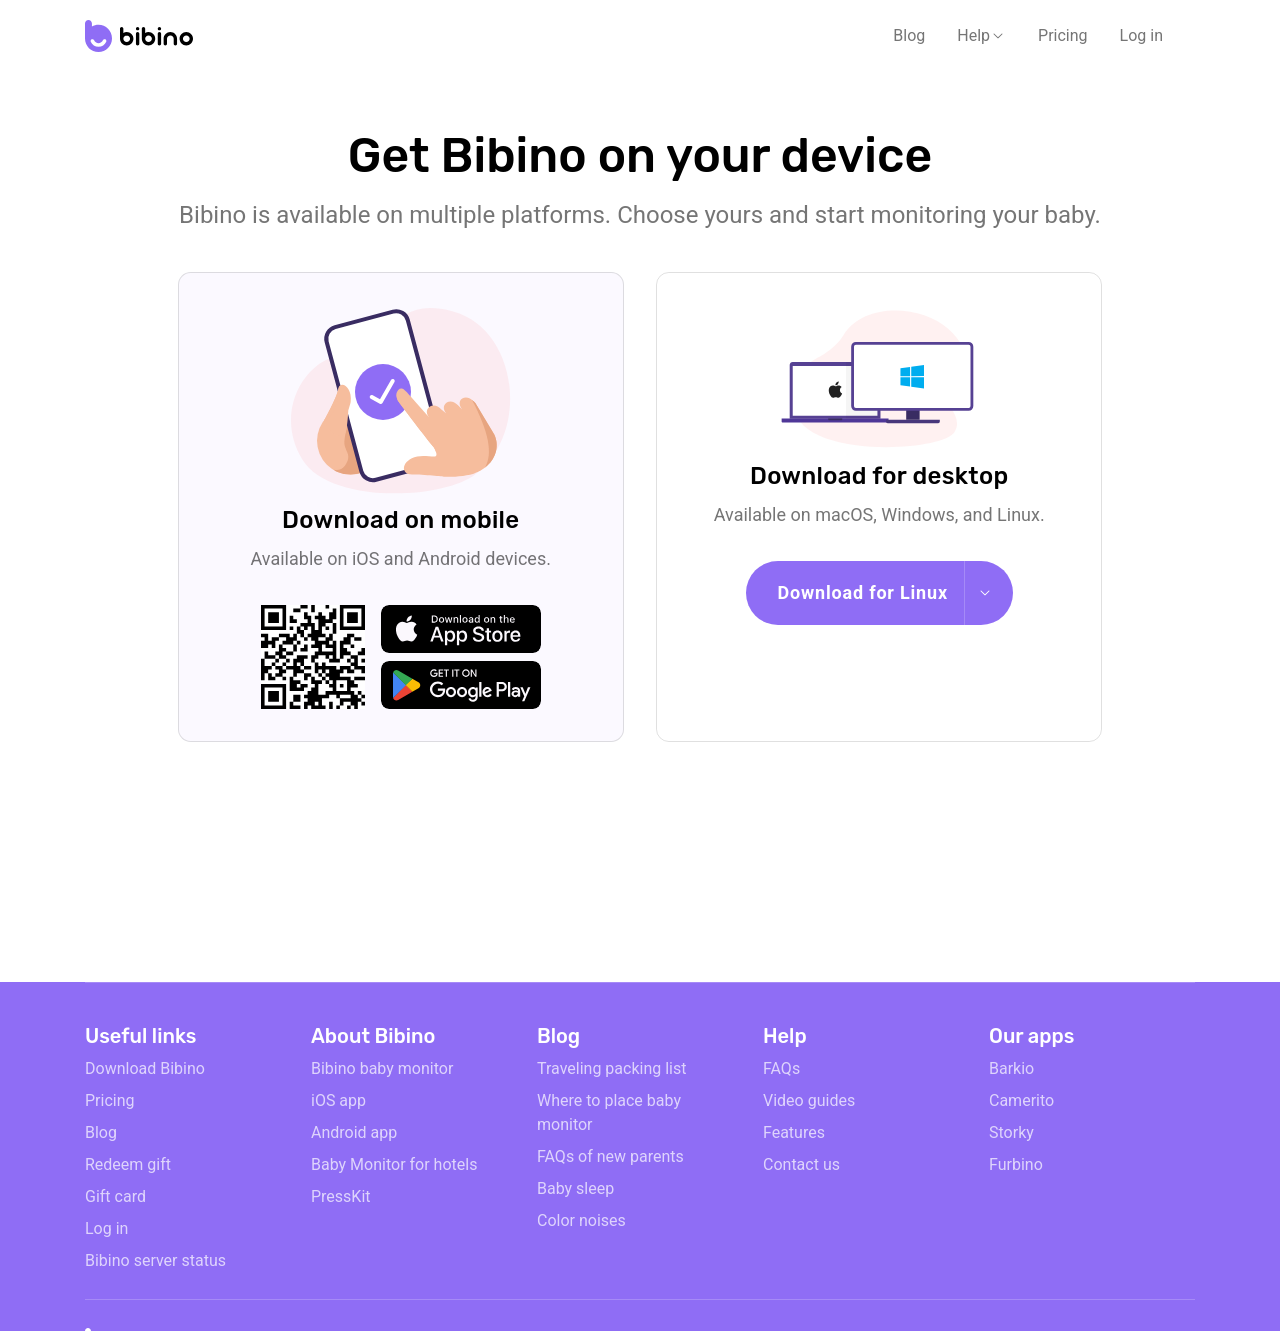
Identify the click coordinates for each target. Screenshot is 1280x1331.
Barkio (1011, 1068)
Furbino (1016, 1164)
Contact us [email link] (801, 1164)
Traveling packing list (611, 1068)
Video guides (809, 1100)
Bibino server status (155, 1260)
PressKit (341, 1196)
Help (973, 35)
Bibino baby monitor (382, 1068)
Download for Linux (863, 592)
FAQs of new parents (610, 1156)
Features (794, 1132)
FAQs (781, 1068)
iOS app (338, 1100)
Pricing (1063, 35)
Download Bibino (145, 1068)
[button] (981, 36)
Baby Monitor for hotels (394, 1164)
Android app (354, 1132)
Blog (909, 35)
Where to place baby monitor (609, 1112)
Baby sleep (575, 1188)
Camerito (1021, 1100)
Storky (1011, 1132)
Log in (1141, 35)
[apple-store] (461, 629)
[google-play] (461, 685)
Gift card (115, 1196)
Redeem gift (128, 1164)
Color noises (581, 1220)
